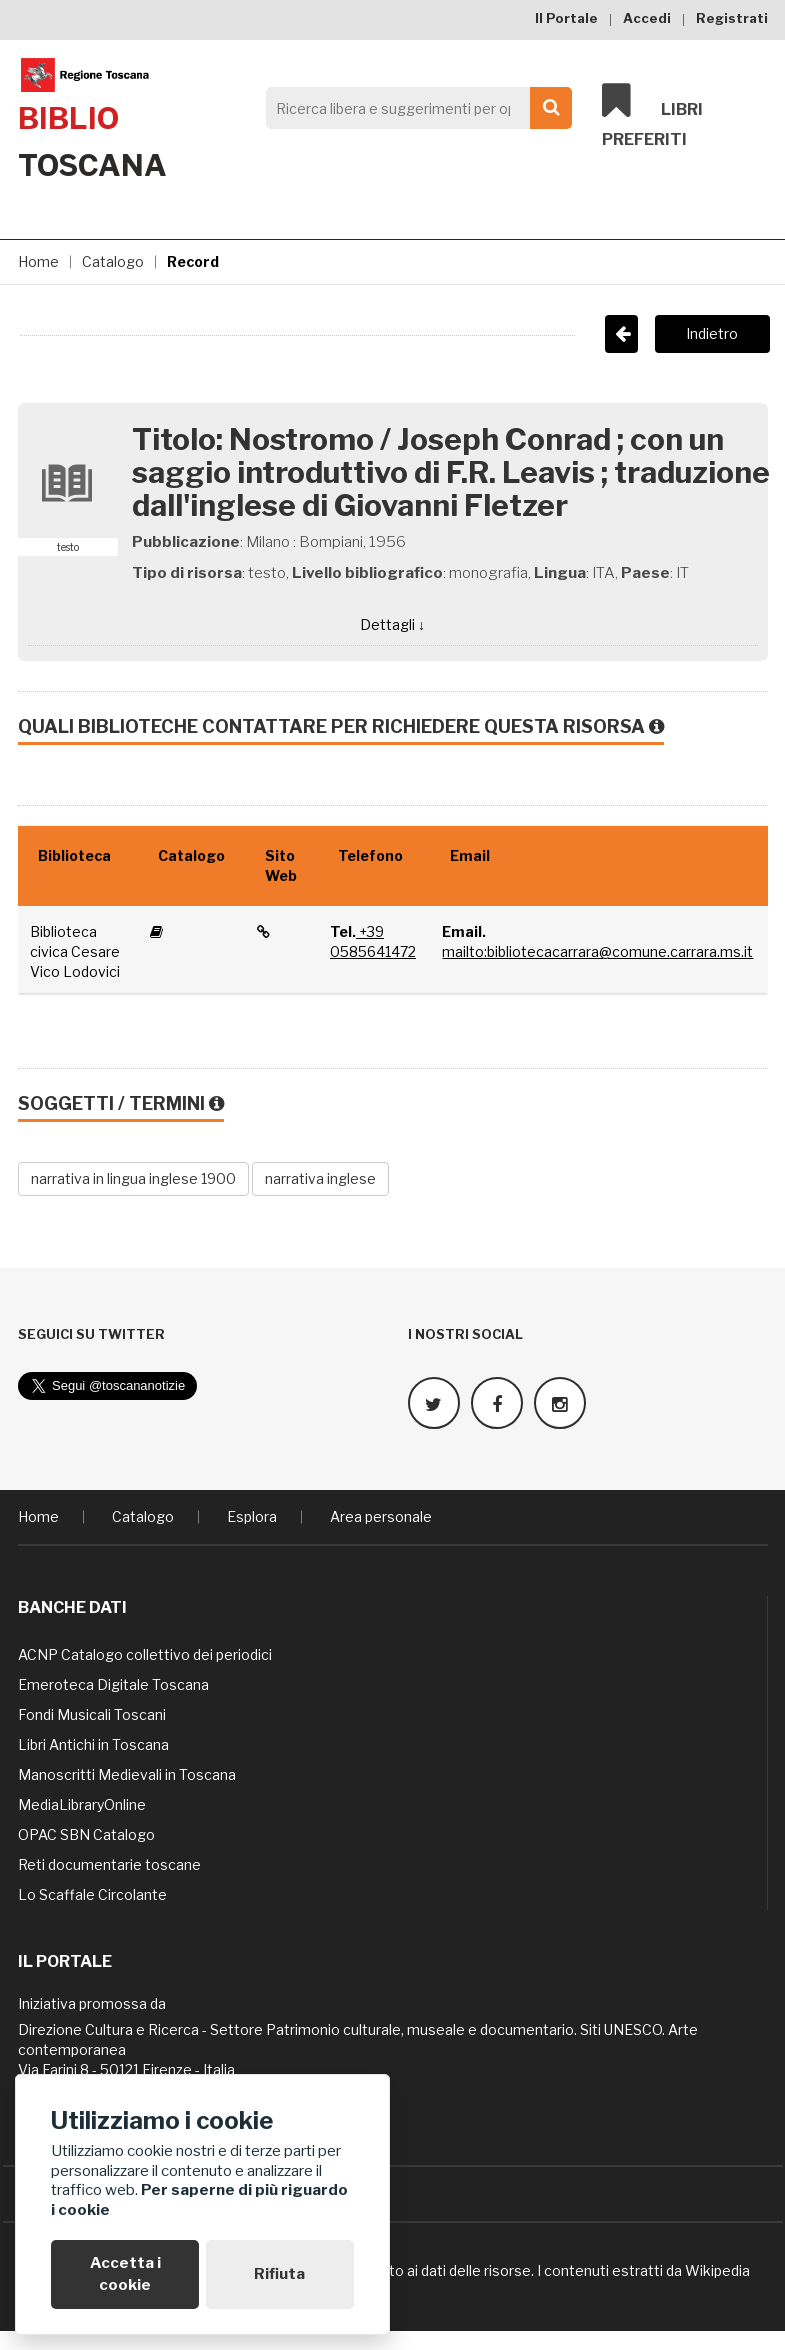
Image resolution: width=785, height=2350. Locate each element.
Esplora (252, 1515)
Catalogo (113, 261)
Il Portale (566, 18)
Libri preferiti (652, 116)
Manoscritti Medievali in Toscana (127, 1773)
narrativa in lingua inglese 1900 (133, 1178)
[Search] (413, 108)
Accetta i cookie (125, 2273)
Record (193, 261)
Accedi (647, 18)
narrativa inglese (320, 1178)
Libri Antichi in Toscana (93, 1743)
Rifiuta (279, 2274)
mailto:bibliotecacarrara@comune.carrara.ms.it (597, 951)
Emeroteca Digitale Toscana (113, 1683)
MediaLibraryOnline (82, 1803)
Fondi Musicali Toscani (92, 1713)
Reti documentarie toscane (109, 1863)
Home (38, 261)
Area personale (381, 1515)
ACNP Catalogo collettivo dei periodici (145, 1653)
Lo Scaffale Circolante (92, 1893)
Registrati (732, 18)
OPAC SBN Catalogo (86, 1833)
